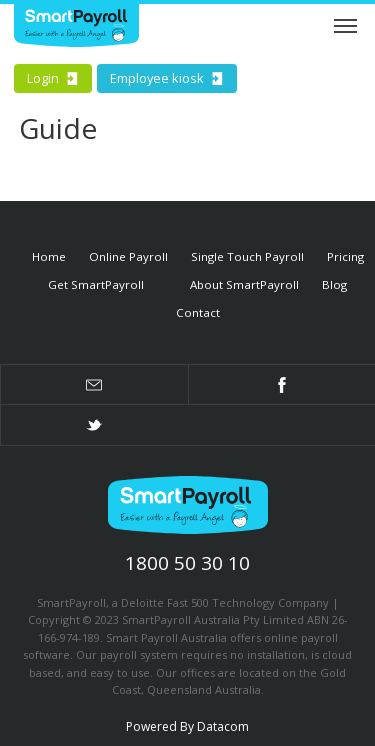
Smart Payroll (76, 28)
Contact (198, 312)
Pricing (345, 256)
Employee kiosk (167, 78)
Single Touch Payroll (247, 256)
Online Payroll (128, 256)
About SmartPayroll (244, 284)
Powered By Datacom (187, 726)
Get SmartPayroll (96, 284)
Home (49, 256)
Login (53, 78)
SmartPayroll (188, 509)
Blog (334, 284)
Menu (345, 23)
